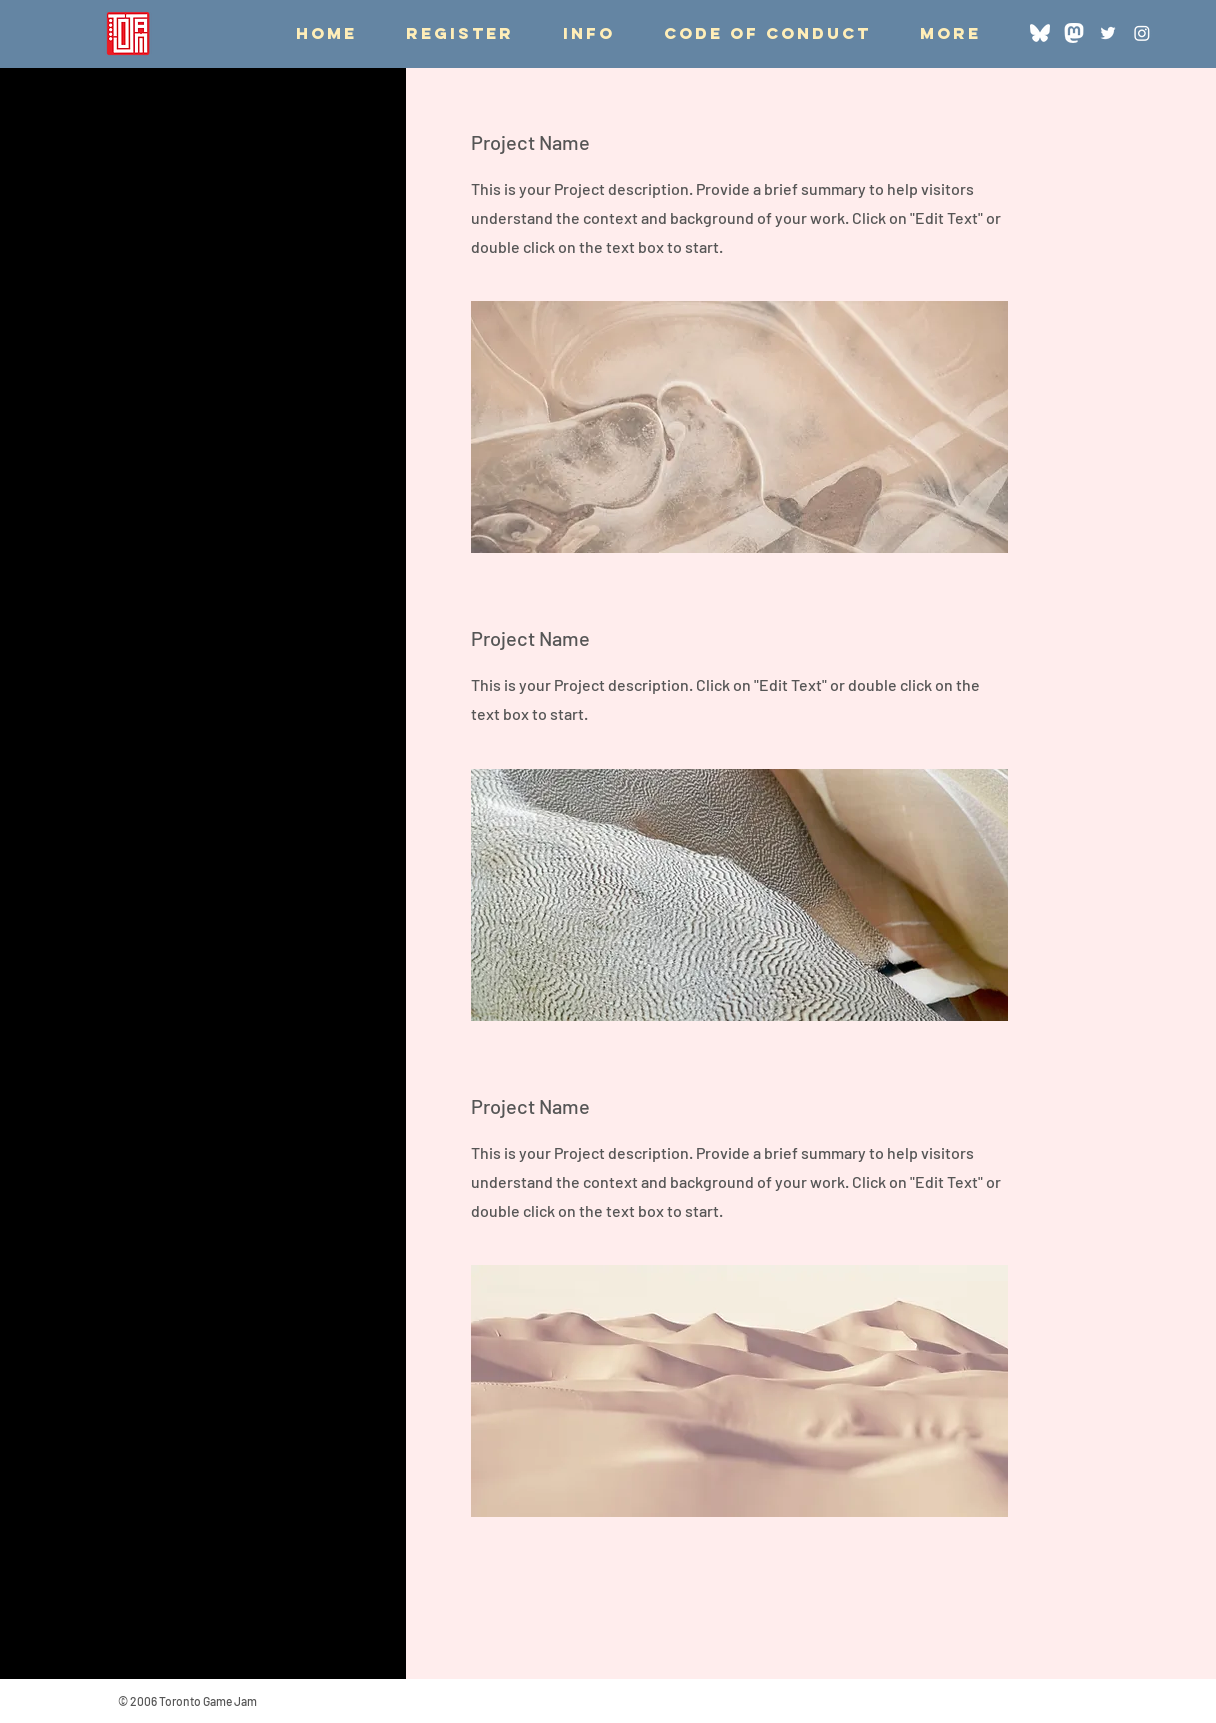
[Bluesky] (1040, 33)
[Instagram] (1142, 33)
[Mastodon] (1074, 33)
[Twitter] (1108, 33)
